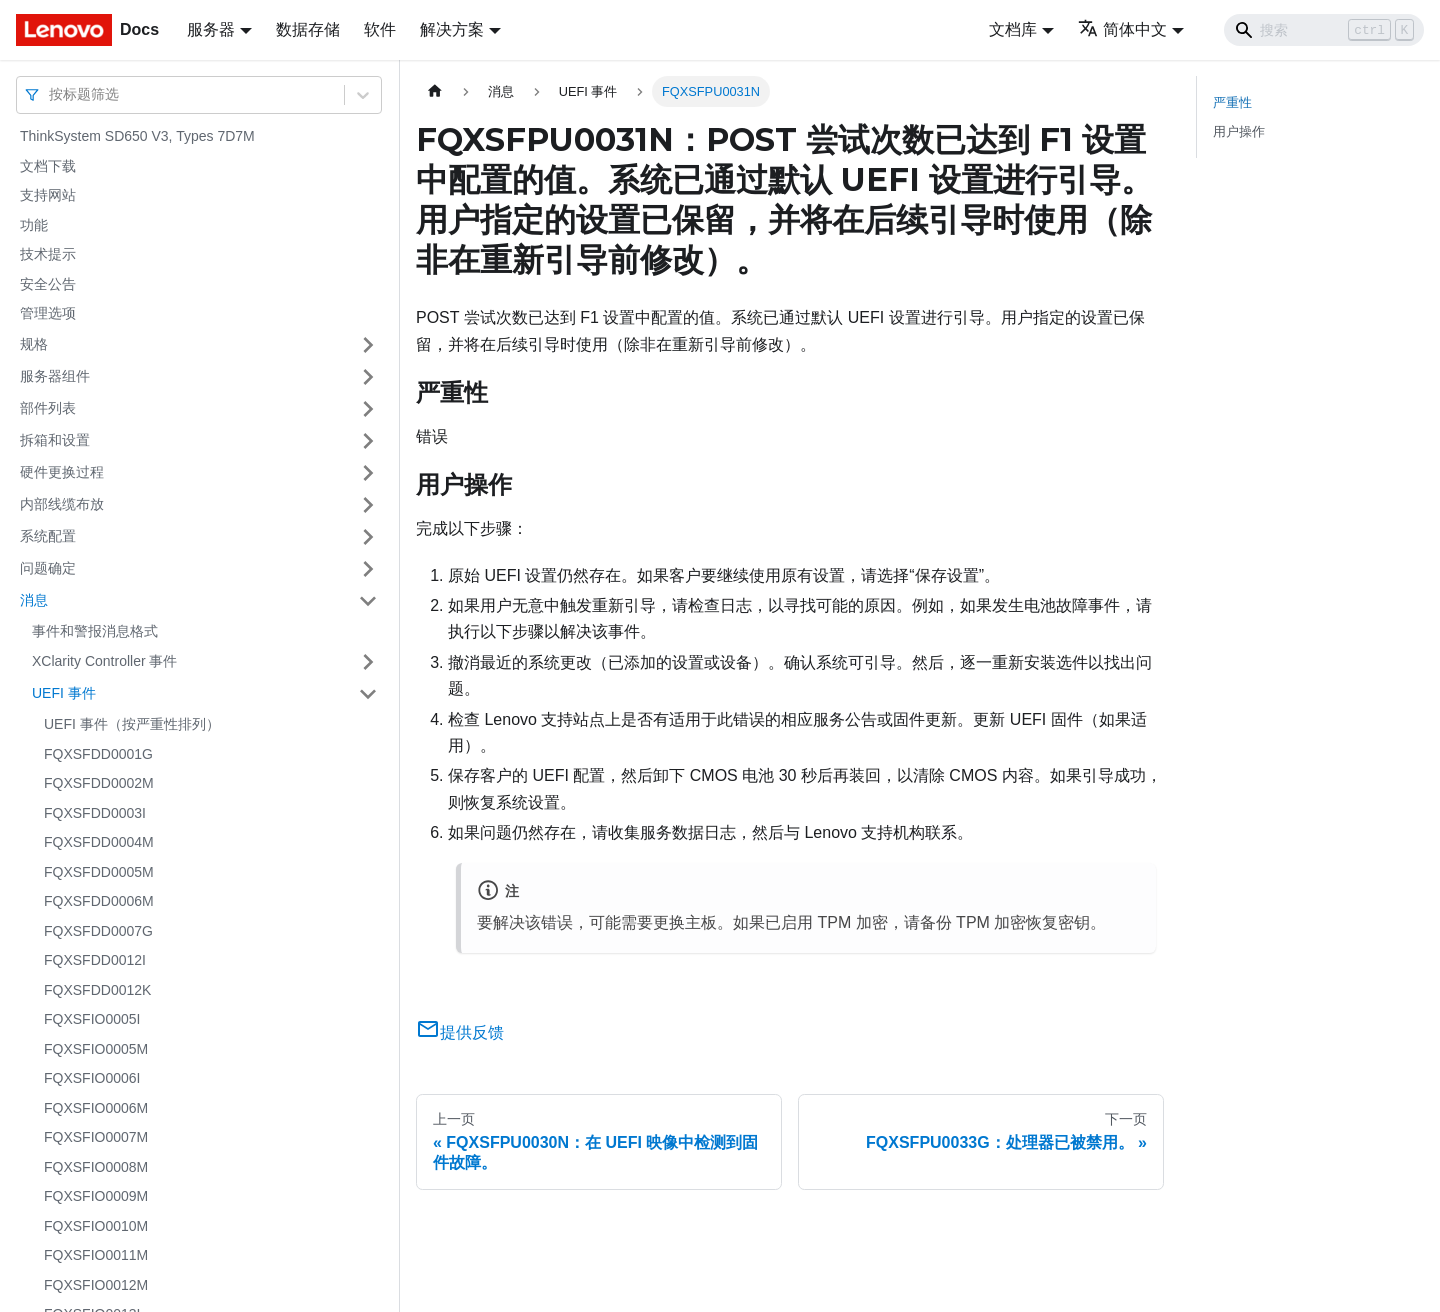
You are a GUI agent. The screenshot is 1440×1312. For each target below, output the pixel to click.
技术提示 (48, 254)
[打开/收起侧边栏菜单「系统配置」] (368, 537)
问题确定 (48, 568)
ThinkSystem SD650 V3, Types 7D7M (137, 136)
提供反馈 (460, 1032)
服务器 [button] (211, 29)
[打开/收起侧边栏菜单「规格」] (368, 345)
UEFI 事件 (64, 693)
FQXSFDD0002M (99, 783)
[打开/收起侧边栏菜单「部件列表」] (368, 409)
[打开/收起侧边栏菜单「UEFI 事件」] (368, 694)
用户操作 (1239, 131)
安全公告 (48, 284)
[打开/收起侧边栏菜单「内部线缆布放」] (368, 505)
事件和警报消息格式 (95, 631)
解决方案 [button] (452, 29)
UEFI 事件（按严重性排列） (132, 724)
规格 (34, 344)
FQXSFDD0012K (97, 990)
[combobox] (51, 94)
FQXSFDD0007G (98, 931)
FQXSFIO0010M (96, 1226)
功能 (34, 225)
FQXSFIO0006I (92, 1078)
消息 (34, 600)
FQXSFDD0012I (95, 960)
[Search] (1324, 30)
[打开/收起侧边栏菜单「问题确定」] (368, 569)
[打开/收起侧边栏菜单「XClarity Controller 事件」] (368, 662)
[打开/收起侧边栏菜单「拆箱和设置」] (368, 441)
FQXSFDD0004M (99, 842)
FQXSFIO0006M (96, 1108)
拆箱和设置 (55, 440)
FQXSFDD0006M (99, 901)
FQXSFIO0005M (96, 1049)
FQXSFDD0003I (95, 813)
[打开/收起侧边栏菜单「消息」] (368, 601)
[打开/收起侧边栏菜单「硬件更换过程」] (368, 473)
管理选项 (48, 313)
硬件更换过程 (62, 472)
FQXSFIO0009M (96, 1196)
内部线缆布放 (62, 504)
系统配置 (48, 536)
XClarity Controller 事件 (104, 661)
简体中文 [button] (1122, 29)
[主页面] (435, 91)
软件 (380, 29)
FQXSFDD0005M (99, 872)
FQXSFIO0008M (96, 1167)
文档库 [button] (1013, 29)
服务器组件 (55, 376)
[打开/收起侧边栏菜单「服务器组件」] (368, 377)
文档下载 (48, 166)
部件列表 (48, 408)
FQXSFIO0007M (96, 1137)
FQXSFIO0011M (96, 1255)
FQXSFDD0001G (98, 754)
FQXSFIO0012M (96, 1285)
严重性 (1232, 102)
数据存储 (308, 29)
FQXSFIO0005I (92, 1019)
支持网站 (48, 195)
